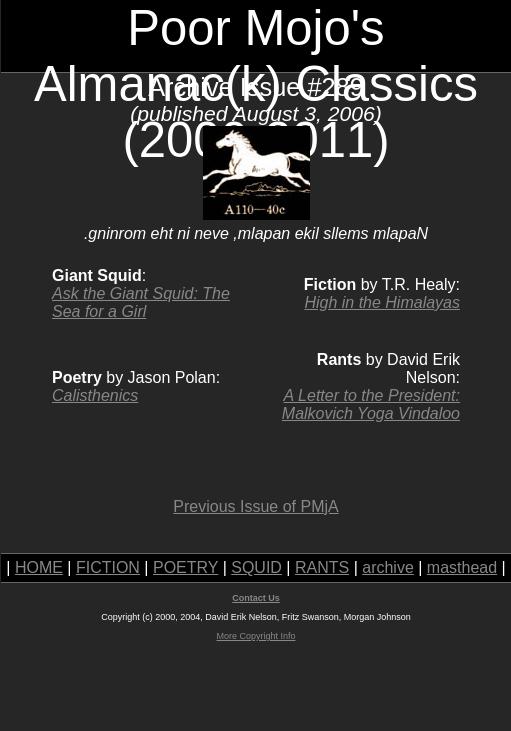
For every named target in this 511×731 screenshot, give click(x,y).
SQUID (256, 567)
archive (388, 567)
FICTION (108, 567)
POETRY (185, 567)
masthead (462, 567)
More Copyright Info (255, 636)
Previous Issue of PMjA (255, 506)
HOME (39, 567)
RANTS (322, 567)
